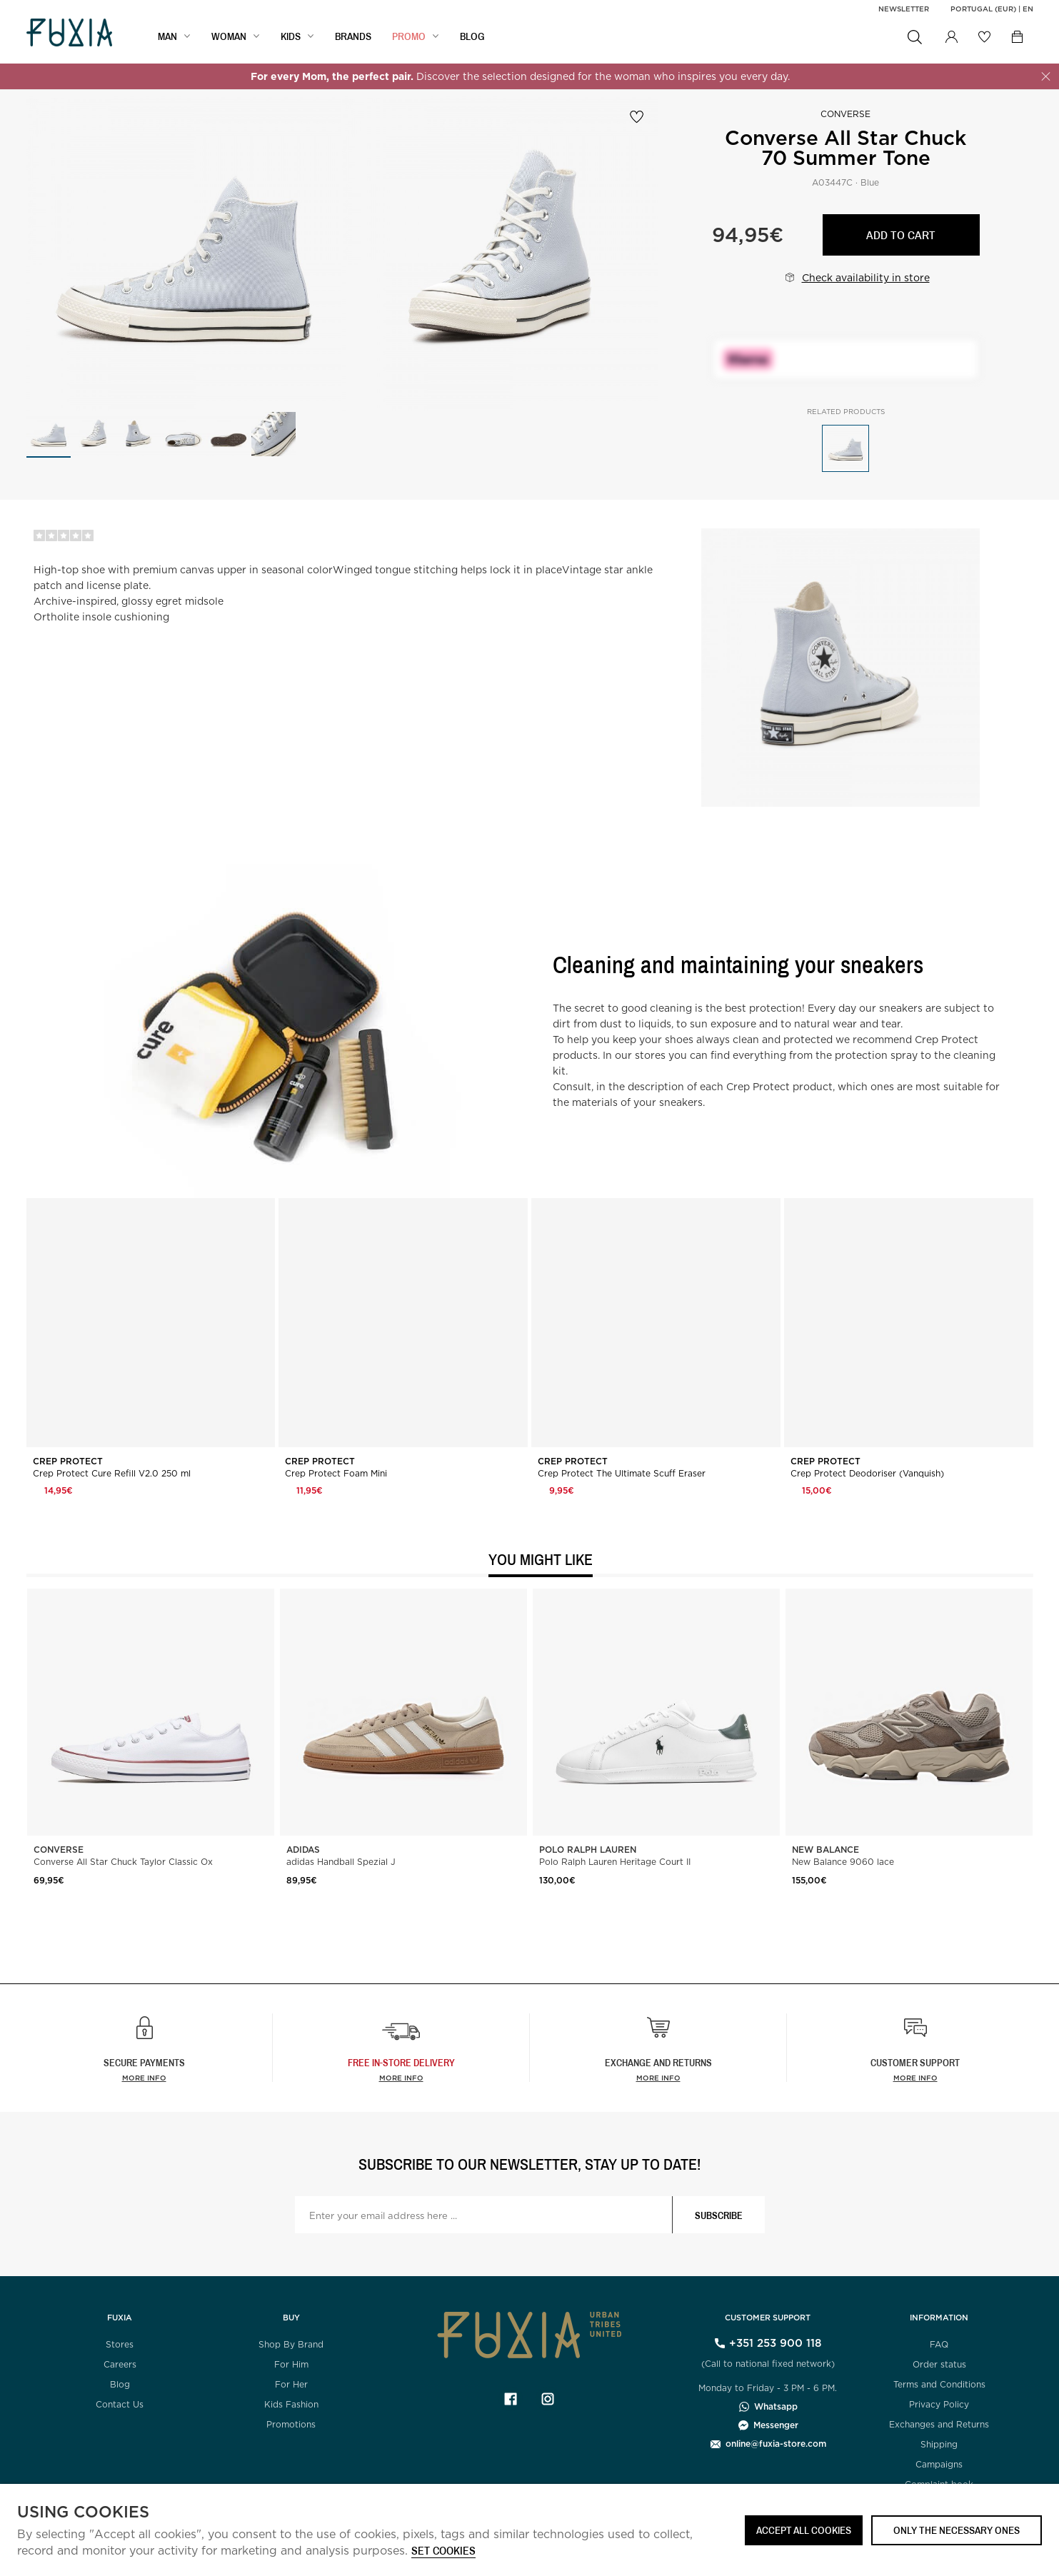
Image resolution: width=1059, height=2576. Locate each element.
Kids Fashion (291, 2404)
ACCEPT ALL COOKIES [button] (803, 2529)
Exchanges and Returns (939, 2424)
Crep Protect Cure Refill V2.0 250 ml (112, 1474)
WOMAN (228, 36)
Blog (120, 2384)
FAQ (939, 2344)
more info (401, 2077)
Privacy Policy (939, 2404)
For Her (291, 2384)
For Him (291, 2364)
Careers (120, 2364)
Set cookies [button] (443, 2551)
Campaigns (939, 2464)
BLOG (472, 36)
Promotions (291, 2424)
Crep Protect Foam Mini (336, 1474)
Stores (120, 2344)
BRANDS (353, 36)
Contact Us (120, 2404)
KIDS (291, 36)
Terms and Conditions (939, 2384)
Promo (409, 36)
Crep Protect (69, 1461)
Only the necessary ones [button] (956, 2529)
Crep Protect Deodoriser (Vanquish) (867, 1474)
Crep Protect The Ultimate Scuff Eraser (622, 1474)
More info (144, 2077)
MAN (167, 36)
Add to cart (900, 234)
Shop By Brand (291, 2344)
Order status (939, 2364)
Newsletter (903, 8)
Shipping (939, 2444)
